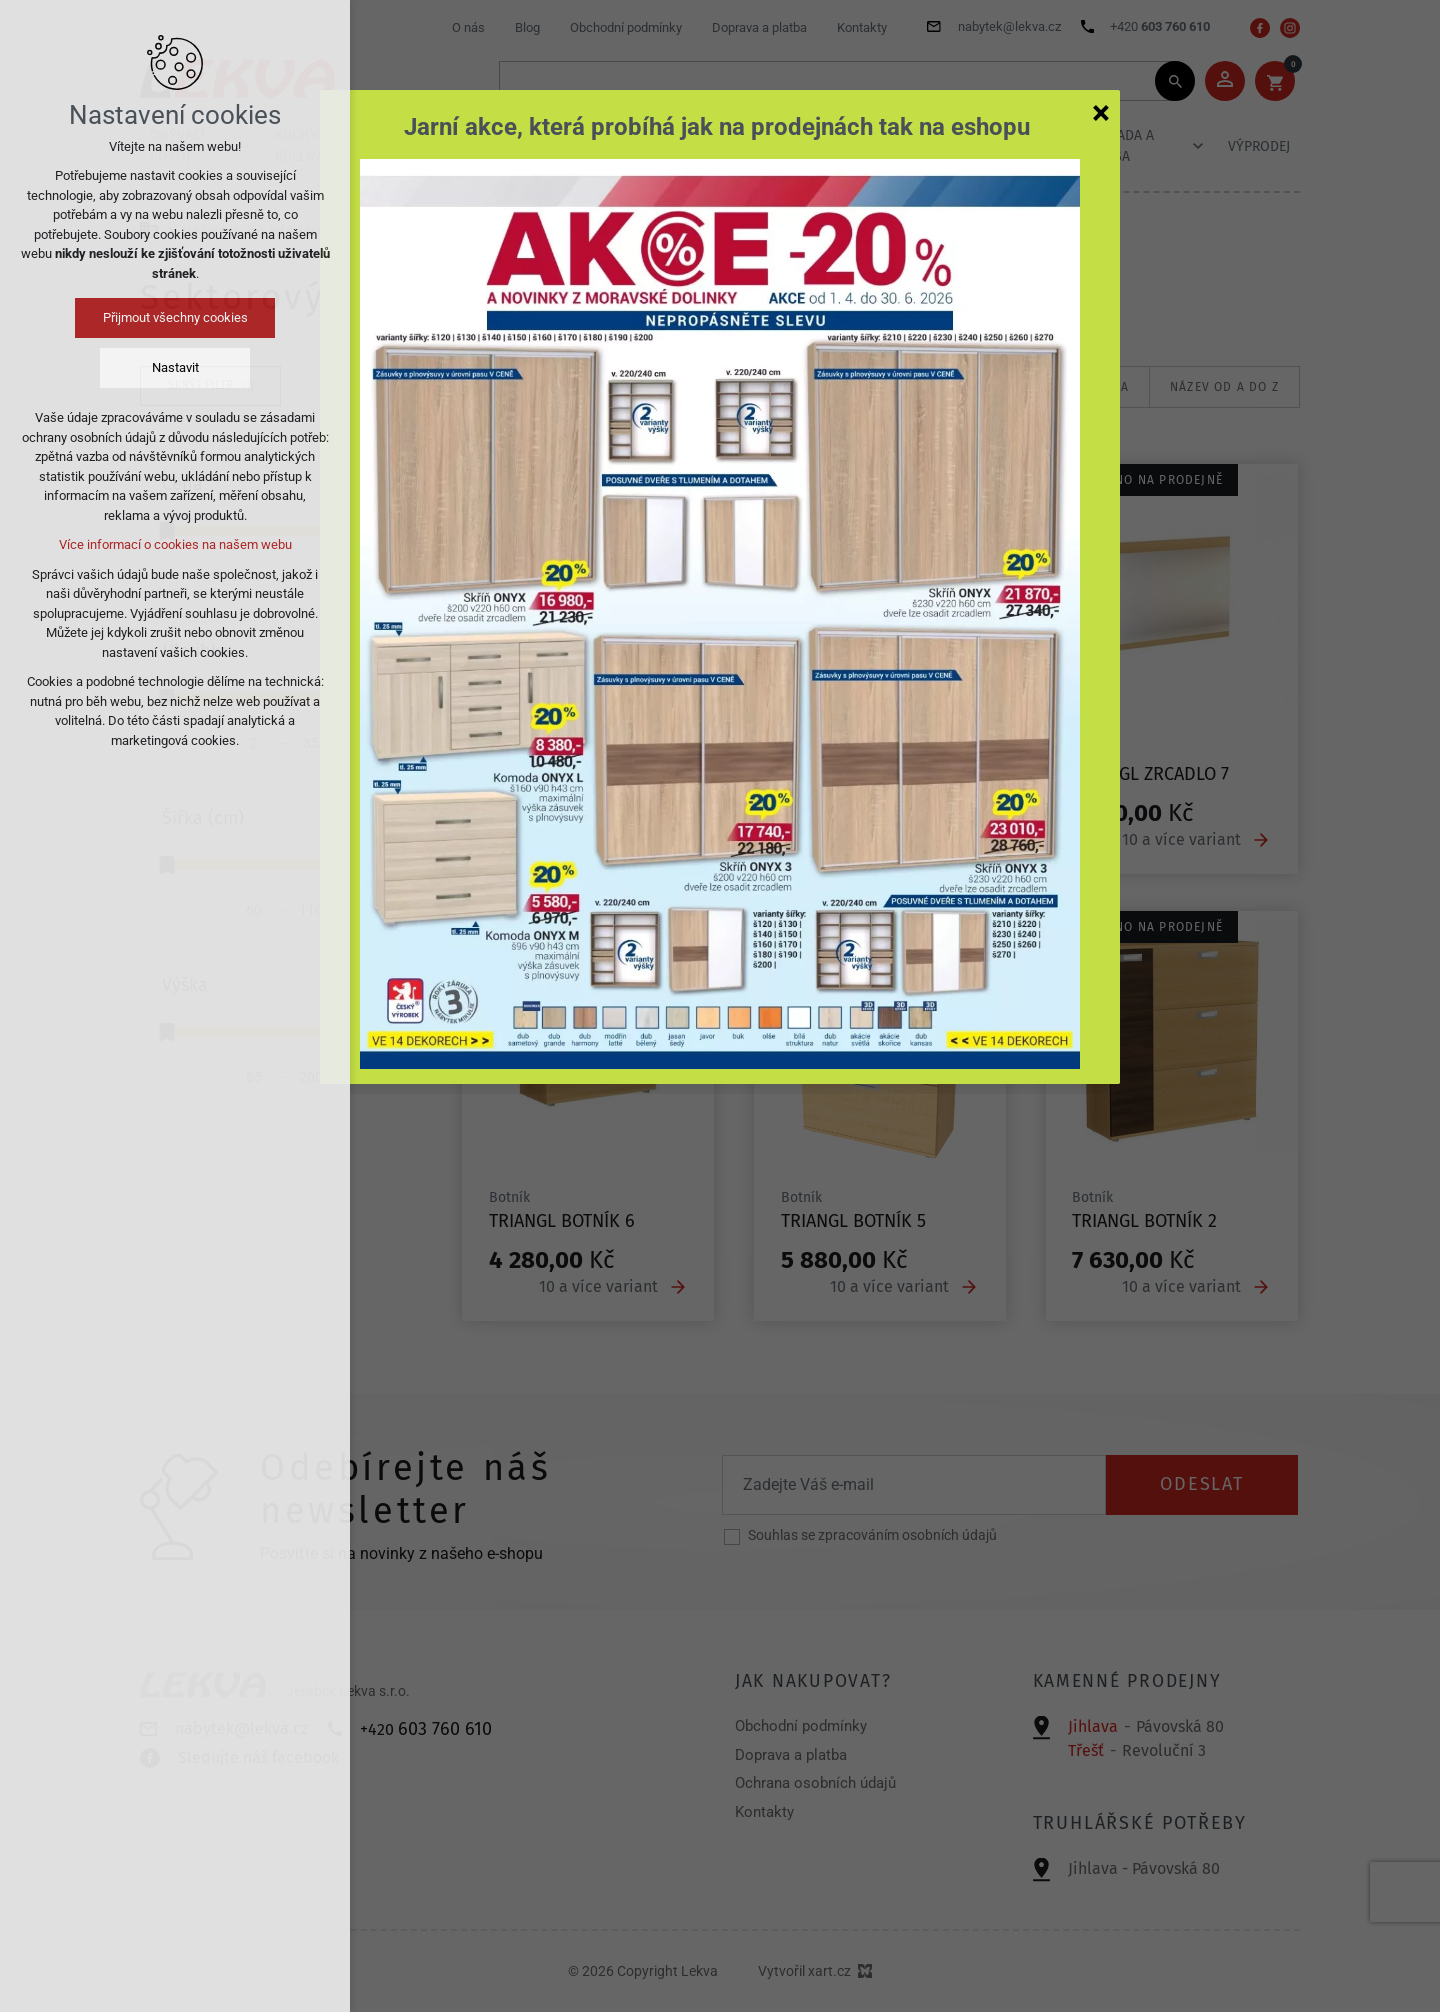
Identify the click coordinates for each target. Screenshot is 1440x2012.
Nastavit (175, 367)
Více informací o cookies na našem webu (175, 544)
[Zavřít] (1101, 112)
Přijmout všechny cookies (175, 317)
